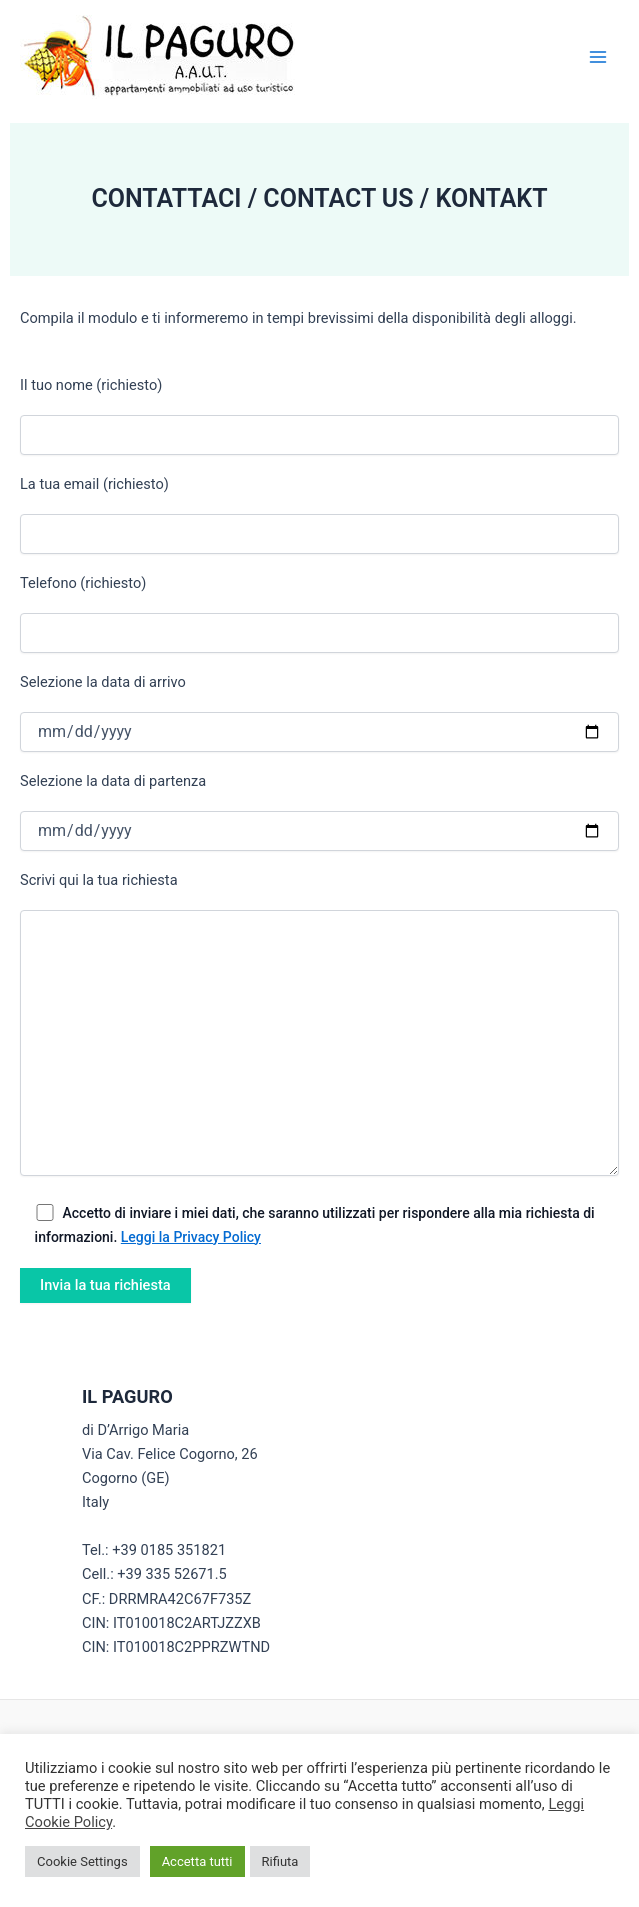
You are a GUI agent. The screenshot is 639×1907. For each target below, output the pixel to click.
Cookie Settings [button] (82, 1861)
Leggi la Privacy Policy (191, 1237)
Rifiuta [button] (280, 1861)
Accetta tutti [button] (197, 1861)
